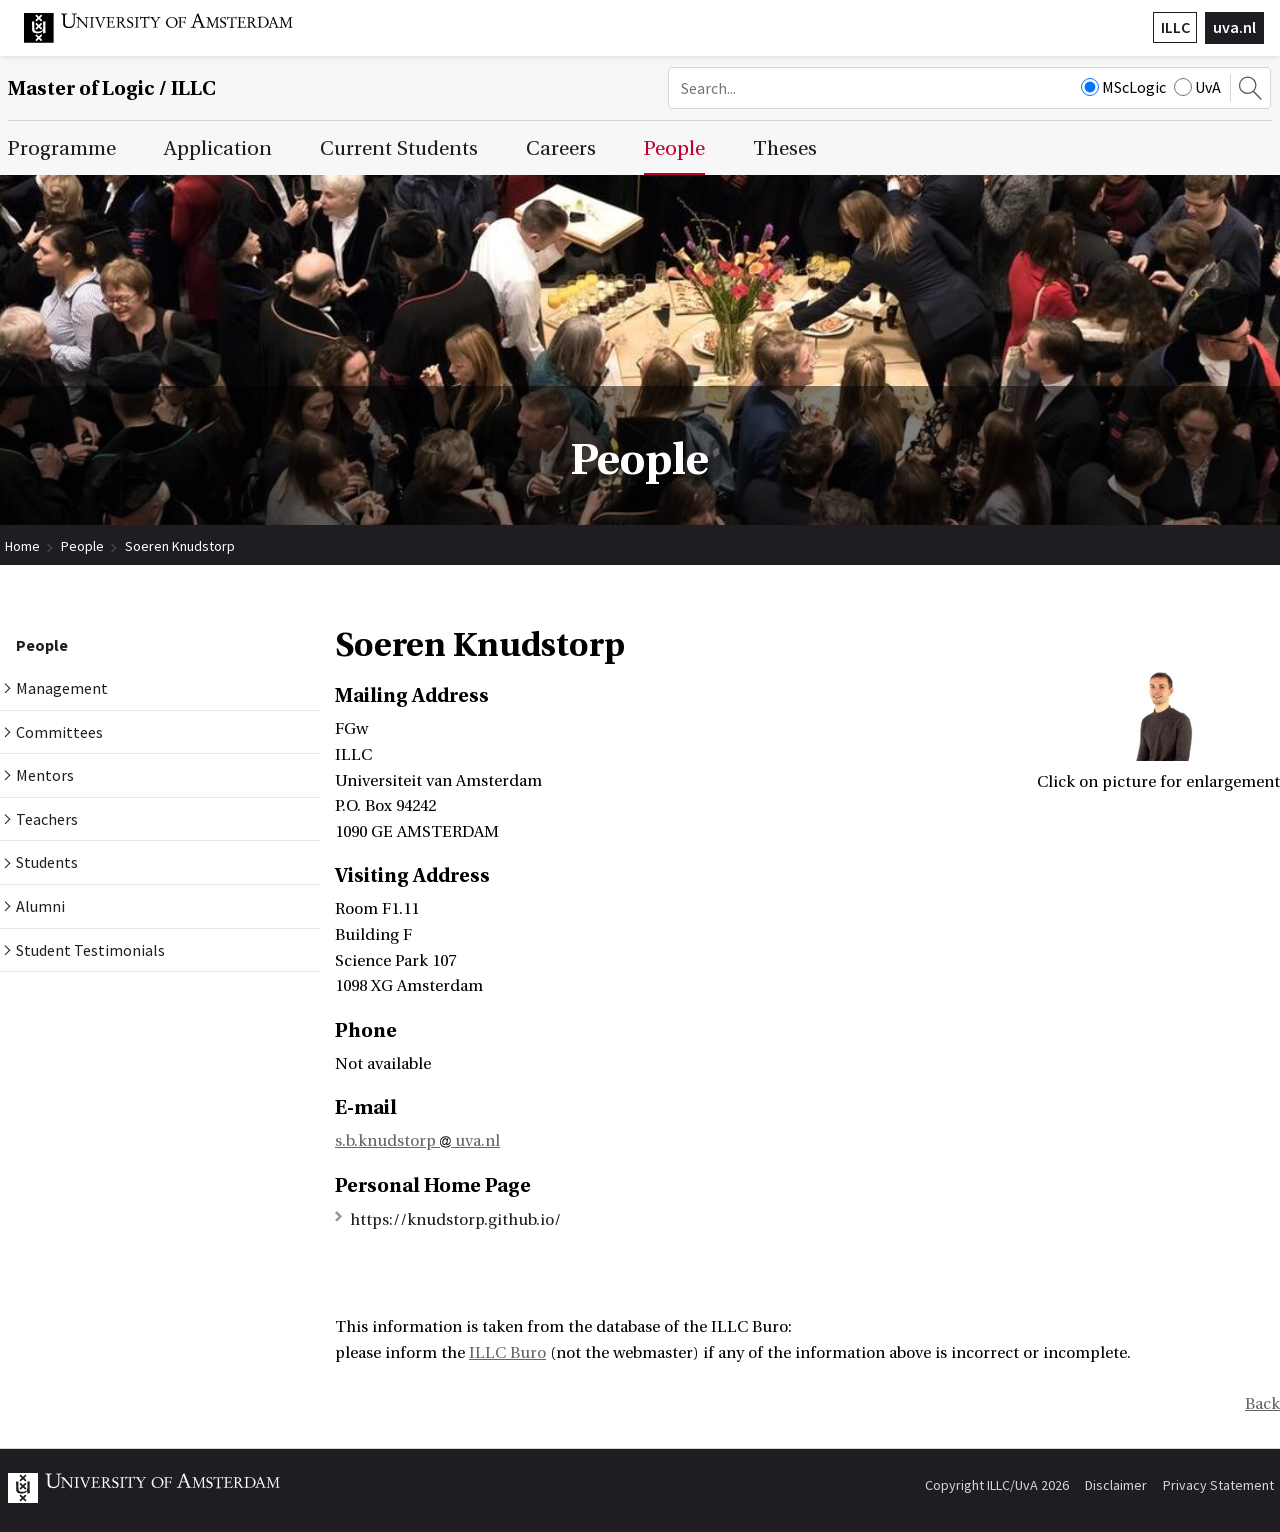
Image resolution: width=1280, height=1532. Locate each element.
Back (1262, 1404)
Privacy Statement (1218, 1485)
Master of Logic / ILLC (112, 88)
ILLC (1175, 27)
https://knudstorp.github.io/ (455, 1220)
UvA (1197, 87)
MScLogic (1123, 87)
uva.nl (1234, 27)
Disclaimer (1116, 1485)
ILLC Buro (507, 1353)
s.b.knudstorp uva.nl (417, 1141)
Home (22, 546)
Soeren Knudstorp (180, 546)
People (82, 546)
